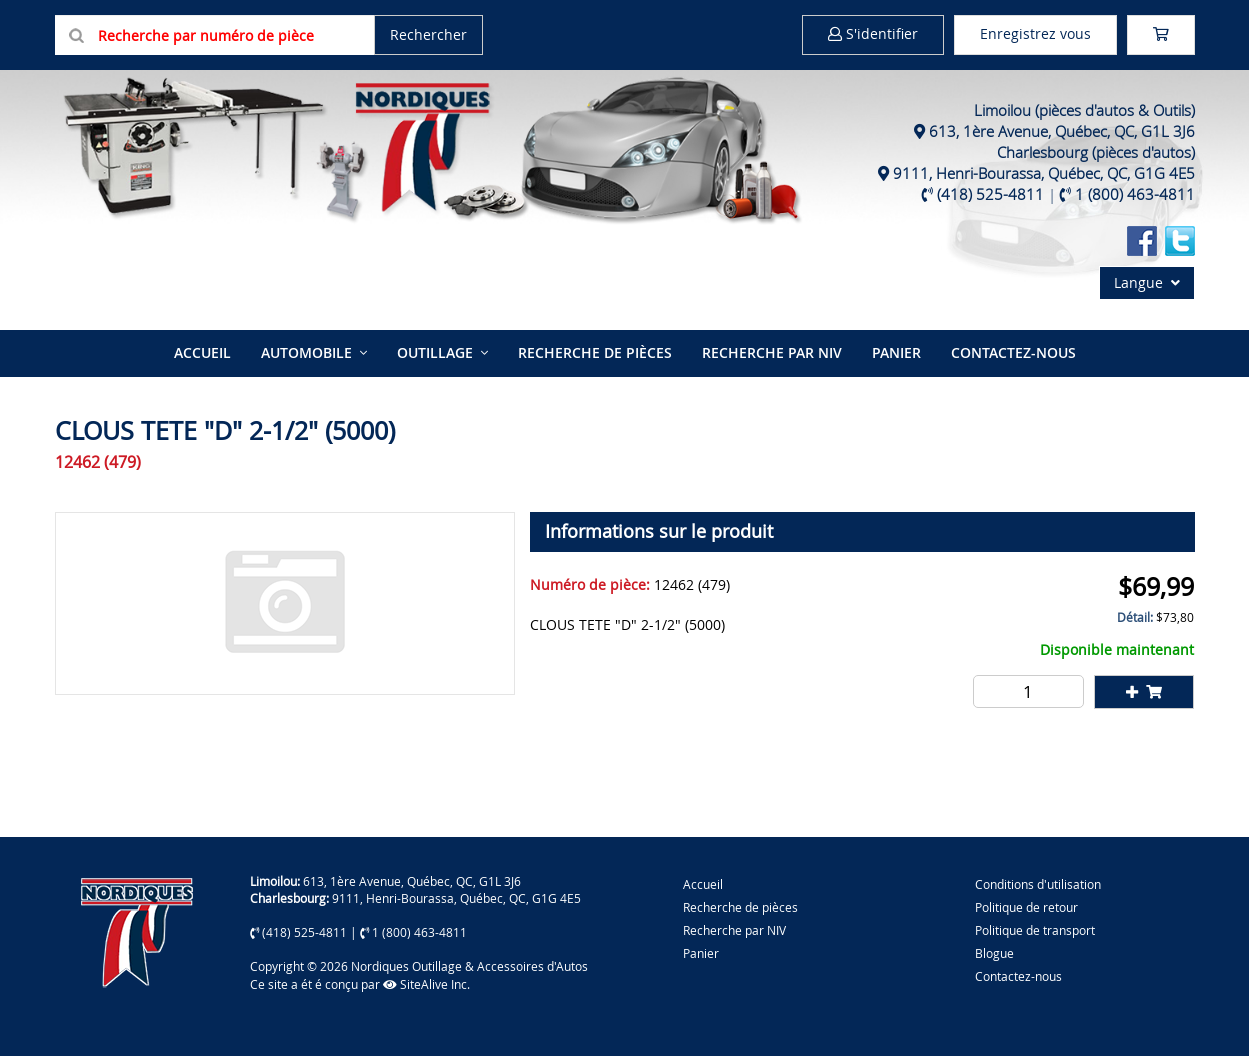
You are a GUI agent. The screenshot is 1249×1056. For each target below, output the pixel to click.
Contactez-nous (1013, 352)
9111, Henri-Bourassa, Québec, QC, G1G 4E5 (1044, 173)
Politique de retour (1026, 907)
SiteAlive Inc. (426, 984)
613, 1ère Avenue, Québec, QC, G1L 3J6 (1062, 131)
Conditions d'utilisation (1038, 884)
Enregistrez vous (1035, 33)
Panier (701, 953)
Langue (1147, 282)
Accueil (202, 352)
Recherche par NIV (772, 352)
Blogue (994, 953)
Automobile (306, 352)
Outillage (435, 352)
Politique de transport (1035, 930)
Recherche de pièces (595, 352)
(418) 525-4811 (990, 194)
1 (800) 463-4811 (1135, 194)
